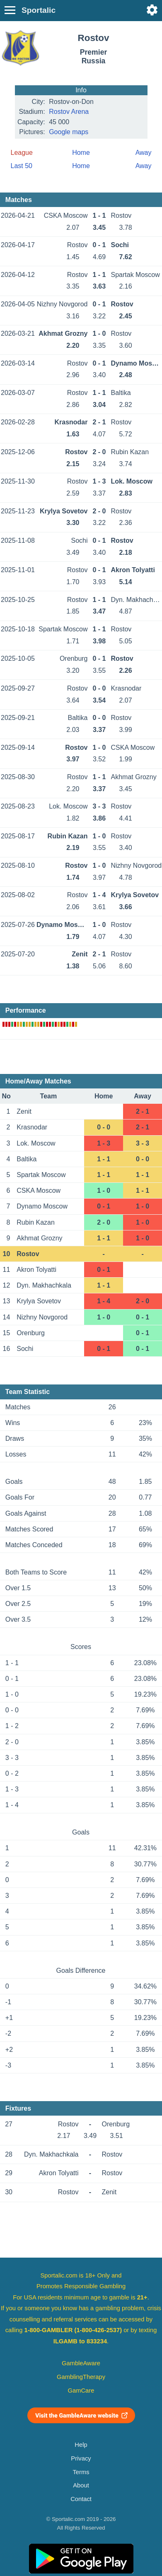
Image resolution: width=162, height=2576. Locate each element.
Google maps (68, 131)
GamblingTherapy (81, 2377)
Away (143, 152)
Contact (81, 2499)
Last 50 (21, 165)
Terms (81, 2472)
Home (81, 152)
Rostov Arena (69, 111)
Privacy (81, 2458)
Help (81, 2444)
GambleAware (81, 2363)
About (81, 2485)
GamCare (81, 2390)
